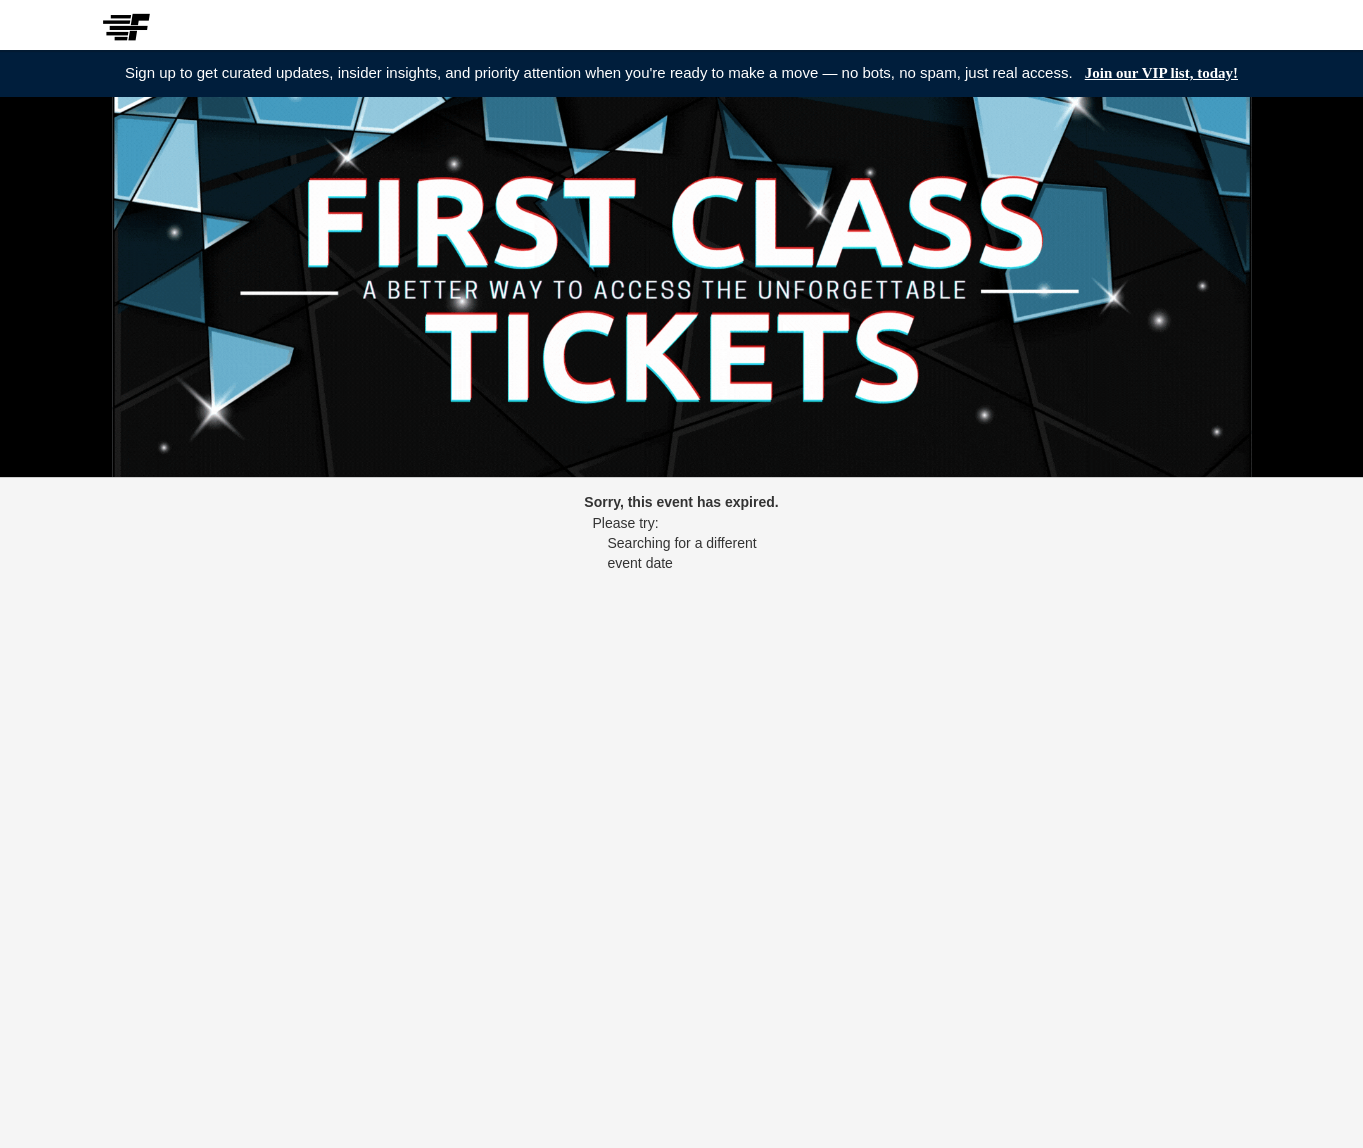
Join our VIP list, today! (1161, 73)
